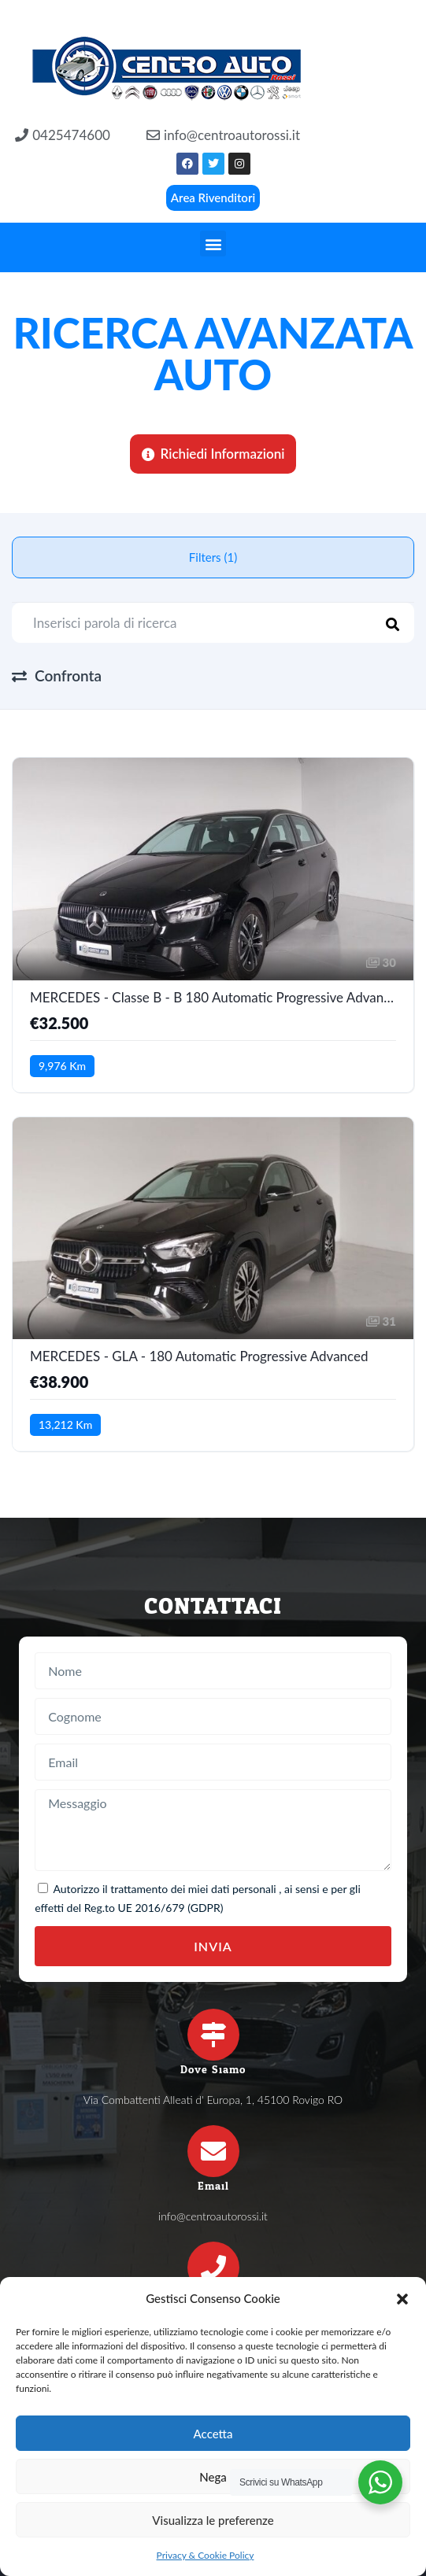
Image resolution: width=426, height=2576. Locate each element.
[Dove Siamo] (213, 2035)
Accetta (213, 2434)
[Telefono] (213, 2268)
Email (213, 2186)
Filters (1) (213, 557)
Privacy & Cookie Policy (205, 2555)
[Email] (213, 2151)
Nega (213, 2477)
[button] (402, 2299)
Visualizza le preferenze (212, 2520)
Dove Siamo (213, 2070)
